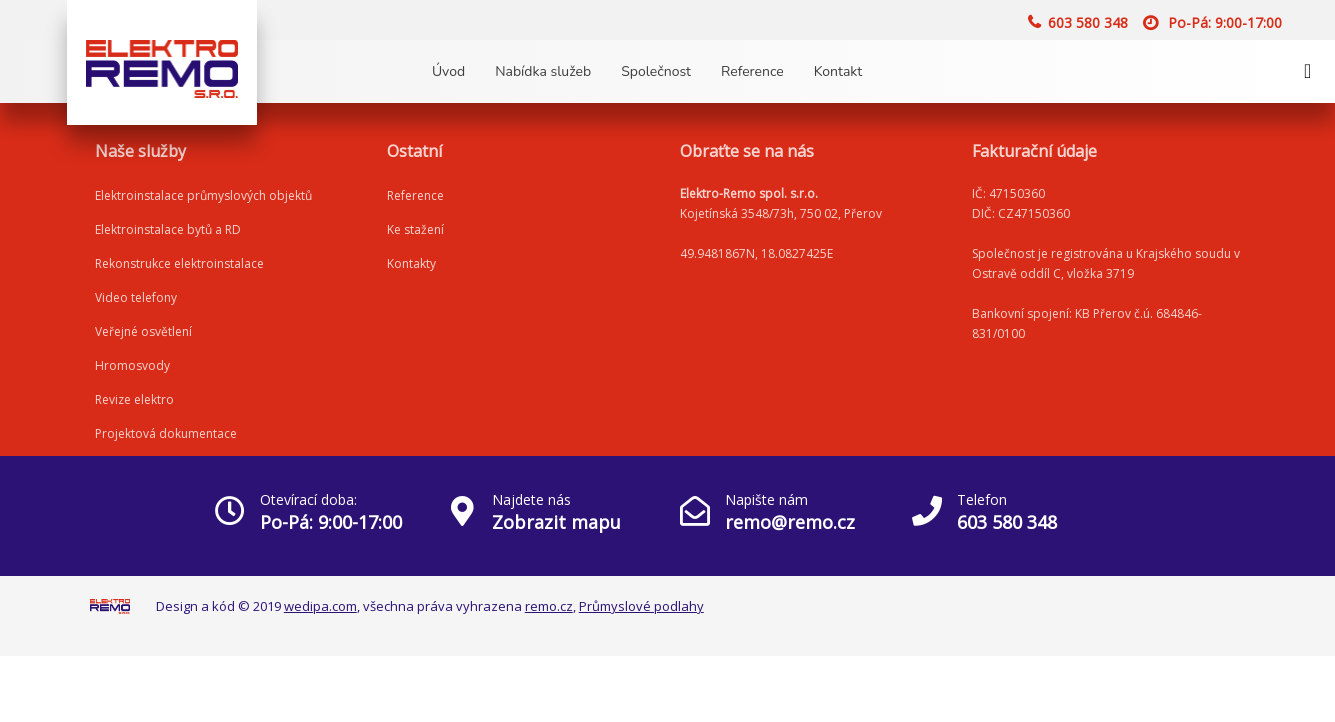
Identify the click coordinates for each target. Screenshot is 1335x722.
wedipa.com (320, 606)
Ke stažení (415, 229)
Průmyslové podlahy (641, 606)
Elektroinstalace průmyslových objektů (203, 195)
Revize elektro (134, 399)
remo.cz (549, 606)
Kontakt (838, 71)
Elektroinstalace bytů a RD (168, 229)
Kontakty (411, 263)
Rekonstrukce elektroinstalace (179, 263)
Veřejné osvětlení (143, 331)
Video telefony (136, 297)
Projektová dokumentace (166, 433)
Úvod (448, 71)
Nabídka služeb (543, 71)
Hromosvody (132, 365)
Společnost (656, 71)
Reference (752, 71)
